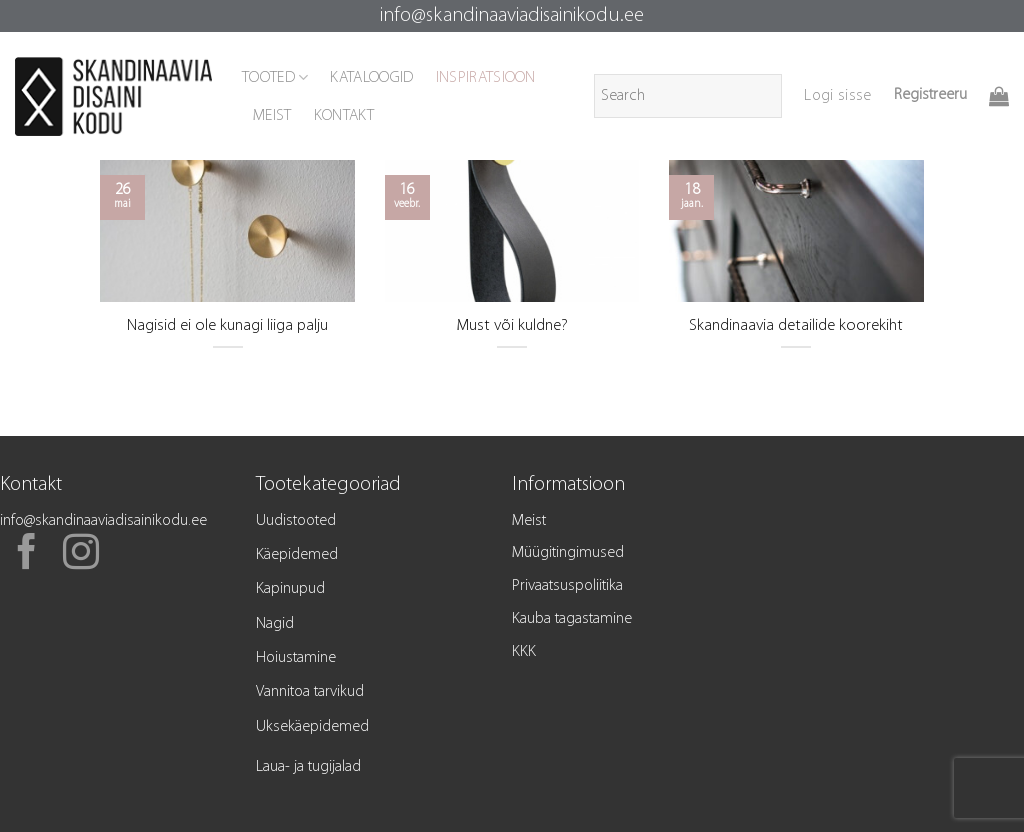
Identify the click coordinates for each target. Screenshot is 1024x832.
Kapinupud (290, 589)
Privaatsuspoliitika (567, 586)
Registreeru (930, 95)
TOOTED (275, 77)
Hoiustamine (296, 658)
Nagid (275, 624)
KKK (524, 652)
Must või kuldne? (512, 326)
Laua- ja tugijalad (308, 767)
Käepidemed (297, 555)
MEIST (272, 116)
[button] (837, 96)
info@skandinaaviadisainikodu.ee (512, 16)
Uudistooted (296, 521)
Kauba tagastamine (572, 619)
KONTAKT (344, 116)
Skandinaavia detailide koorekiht (796, 326)
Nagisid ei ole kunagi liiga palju (227, 326)
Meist (529, 521)
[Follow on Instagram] (81, 555)
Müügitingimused (568, 553)
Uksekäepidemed (312, 727)
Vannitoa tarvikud (310, 692)
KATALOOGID (371, 78)
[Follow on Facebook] (27, 555)
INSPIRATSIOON (486, 78)
